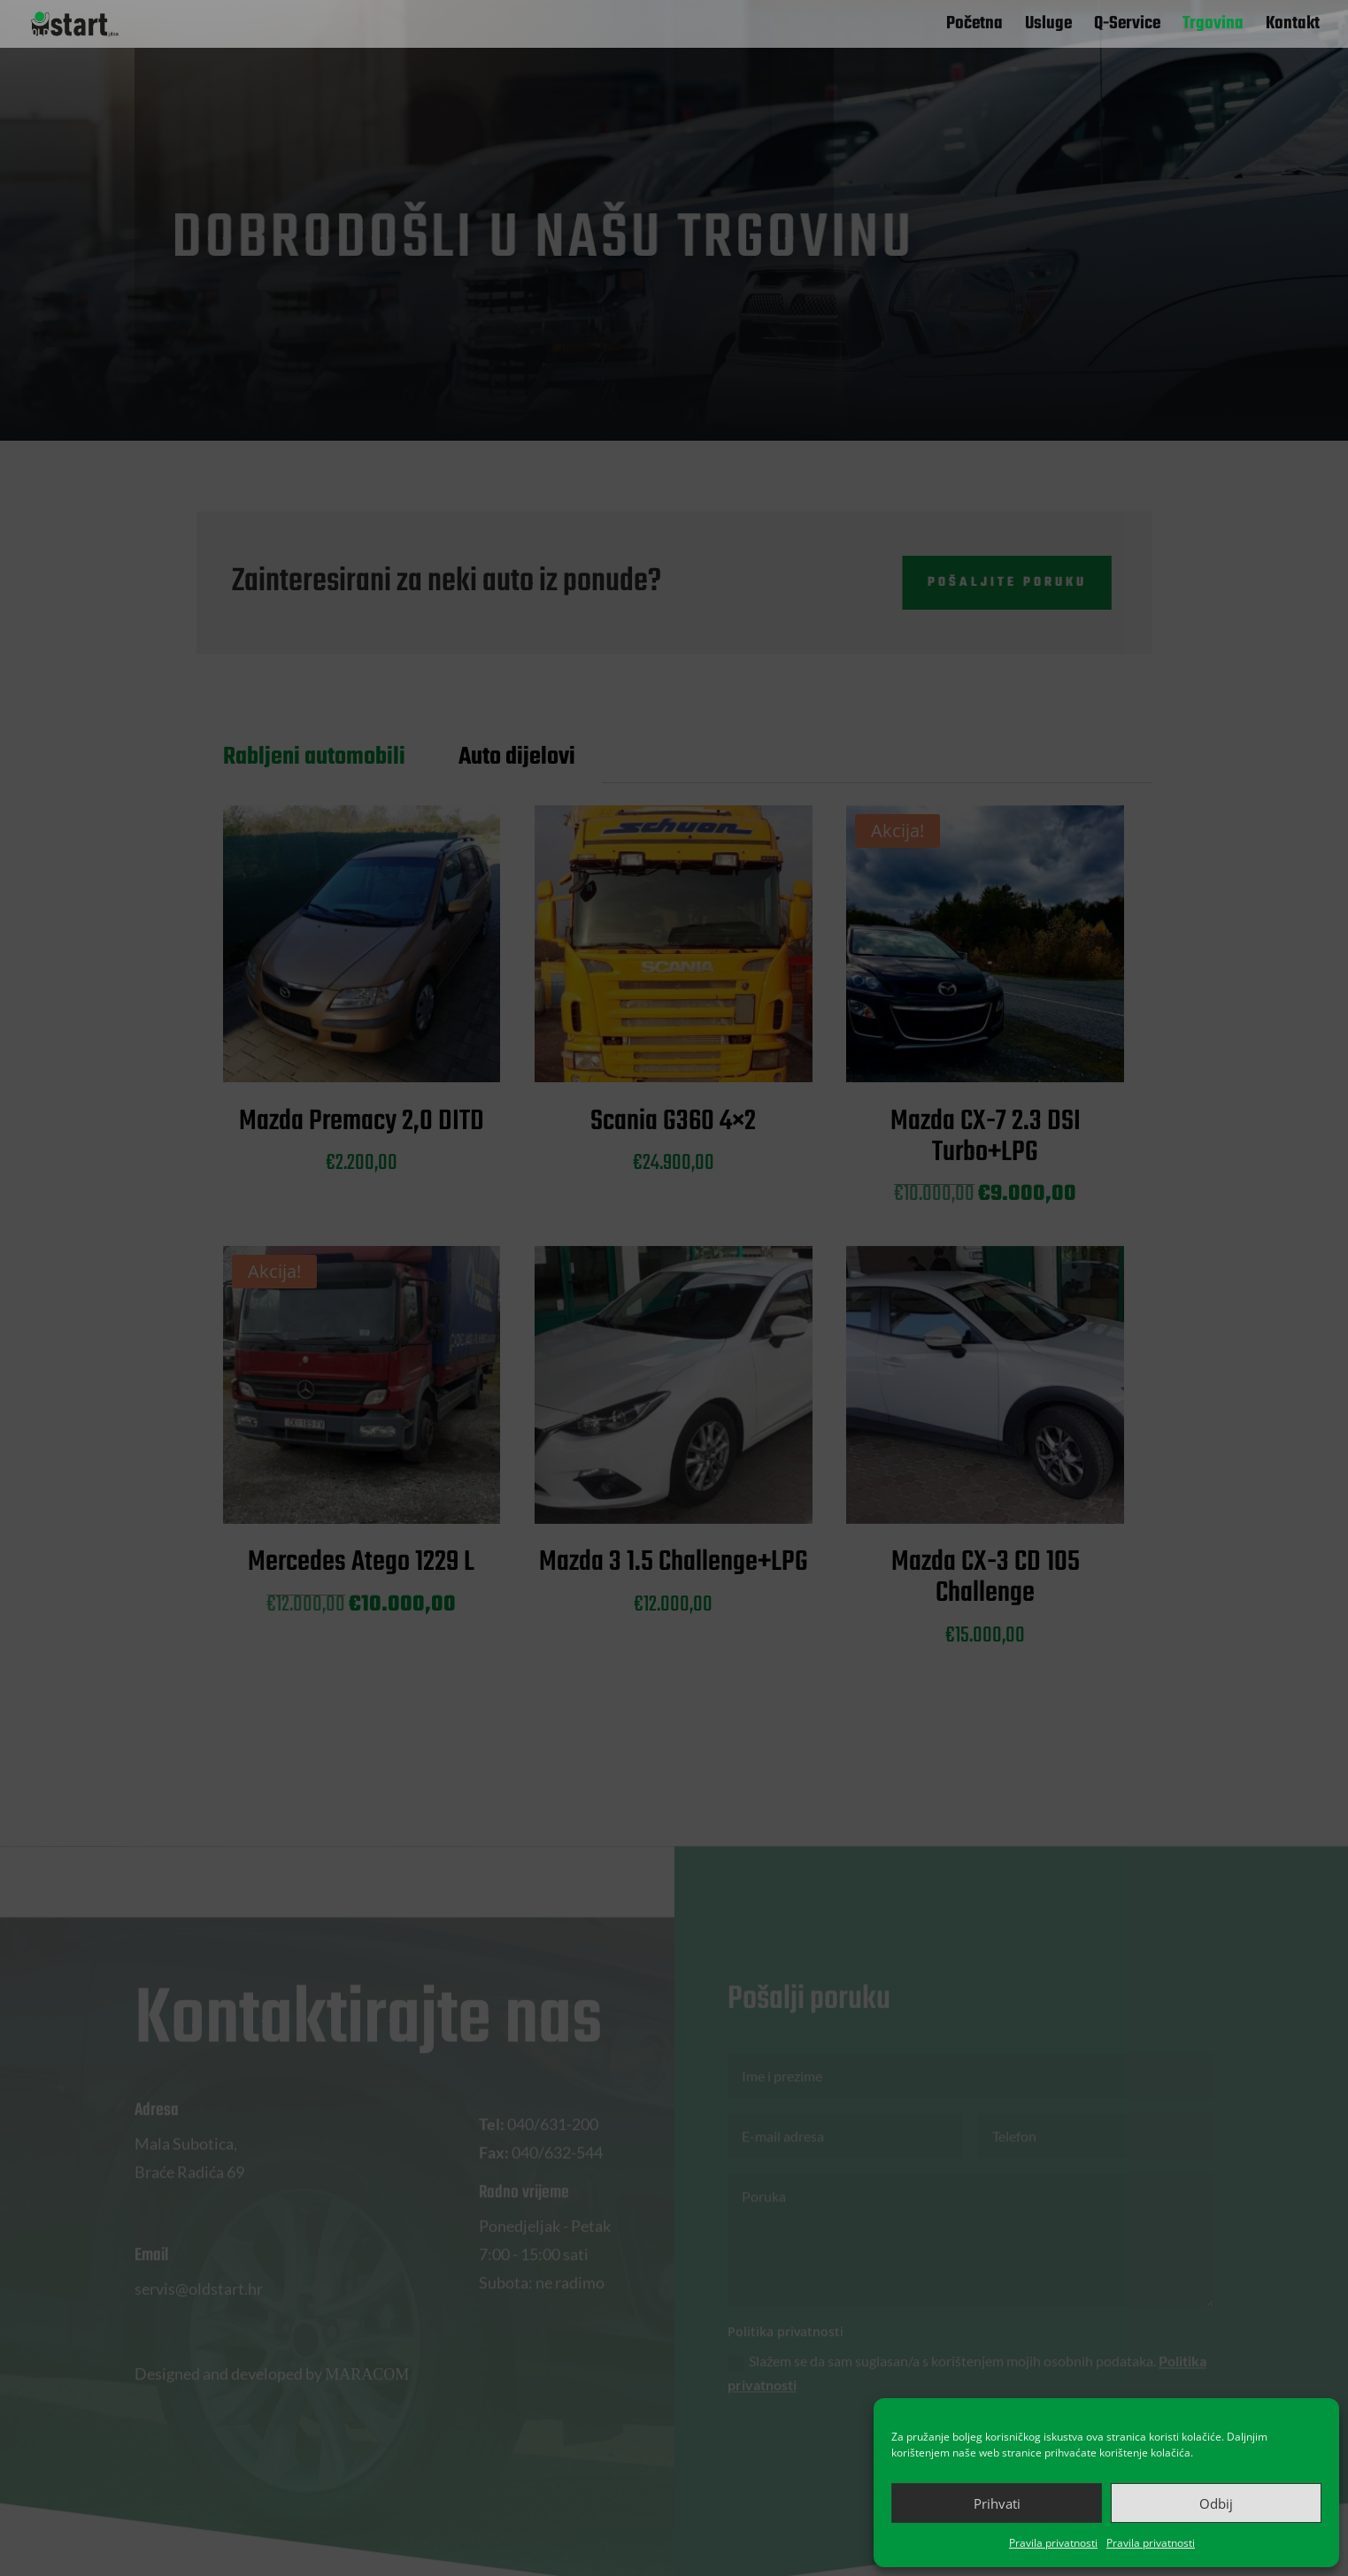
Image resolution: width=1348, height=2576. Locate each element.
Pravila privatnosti (1053, 2542)
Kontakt (1293, 27)
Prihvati (997, 2503)
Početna (974, 27)
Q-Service (1127, 27)
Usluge (1048, 27)
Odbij (1216, 2503)
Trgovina (1213, 27)
